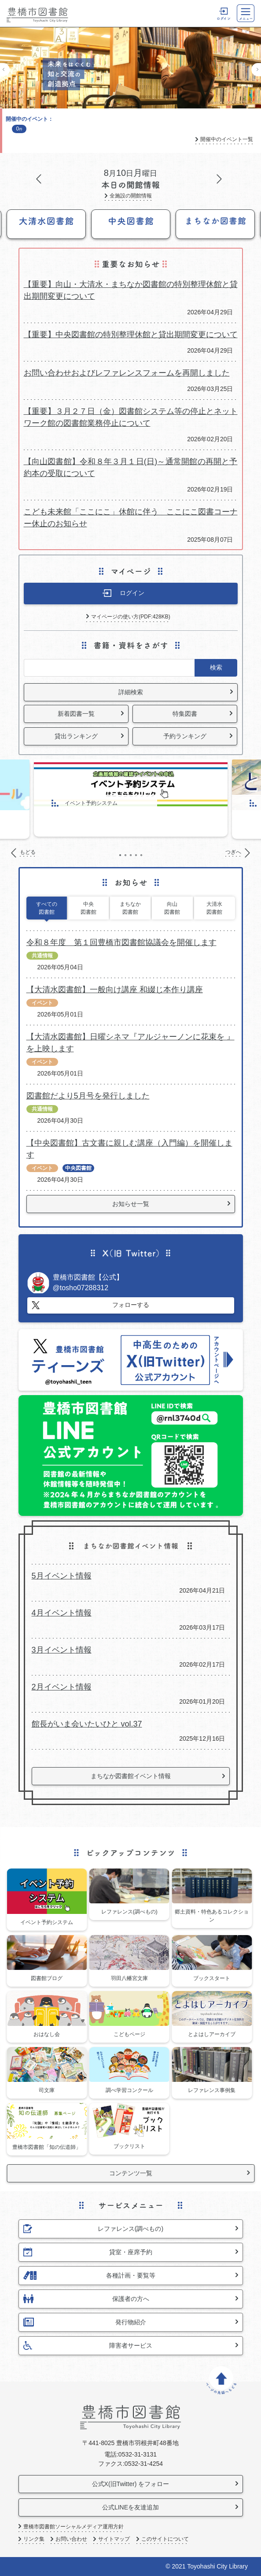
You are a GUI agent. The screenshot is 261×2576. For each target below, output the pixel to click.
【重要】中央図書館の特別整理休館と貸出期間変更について (131, 334)
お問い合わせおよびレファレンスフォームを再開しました (127, 373)
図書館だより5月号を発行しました (88, 1095)
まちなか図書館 (130, 908)
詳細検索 (130, 692)
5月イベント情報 (62, 1575)
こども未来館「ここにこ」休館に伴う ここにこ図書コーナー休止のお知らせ (131, 517)
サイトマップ (114, 2539)
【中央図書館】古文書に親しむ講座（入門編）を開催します (129, 1149)
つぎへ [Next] (256, 69)
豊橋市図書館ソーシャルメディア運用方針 (73, 2527)
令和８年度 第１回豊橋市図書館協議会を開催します (121, 942)
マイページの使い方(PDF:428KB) (130, 617)
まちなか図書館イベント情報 (131, 1775)
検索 (216, 667)
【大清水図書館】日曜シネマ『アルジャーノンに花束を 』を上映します (130, 1042)
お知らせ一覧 (130, 1203)
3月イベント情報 (62, 1649)
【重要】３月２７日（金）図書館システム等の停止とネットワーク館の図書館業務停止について (131, 417)
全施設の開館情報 (131, 196)
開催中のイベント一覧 (226, 139)
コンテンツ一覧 (130, 2173)
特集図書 (185, 713)
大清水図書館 (214, 908)
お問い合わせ (71, 2539)
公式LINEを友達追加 (130, 2507)
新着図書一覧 (76, 713)
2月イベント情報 (62, 1687)
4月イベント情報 (62, 1612)
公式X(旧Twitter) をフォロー (130, 2483)
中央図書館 (88, 908)
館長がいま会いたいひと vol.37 (87, 1724)
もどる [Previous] (5, 69)
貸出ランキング (76, 736)
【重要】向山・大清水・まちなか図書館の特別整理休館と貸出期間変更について (131, 290)
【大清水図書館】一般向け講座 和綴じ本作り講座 (114, 989)
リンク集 (33, 2539)
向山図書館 (172, 908)
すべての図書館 (46, 908)
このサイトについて (165, 2539)
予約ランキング (184, 736)
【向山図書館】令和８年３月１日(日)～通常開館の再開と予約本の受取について (131, 467)
